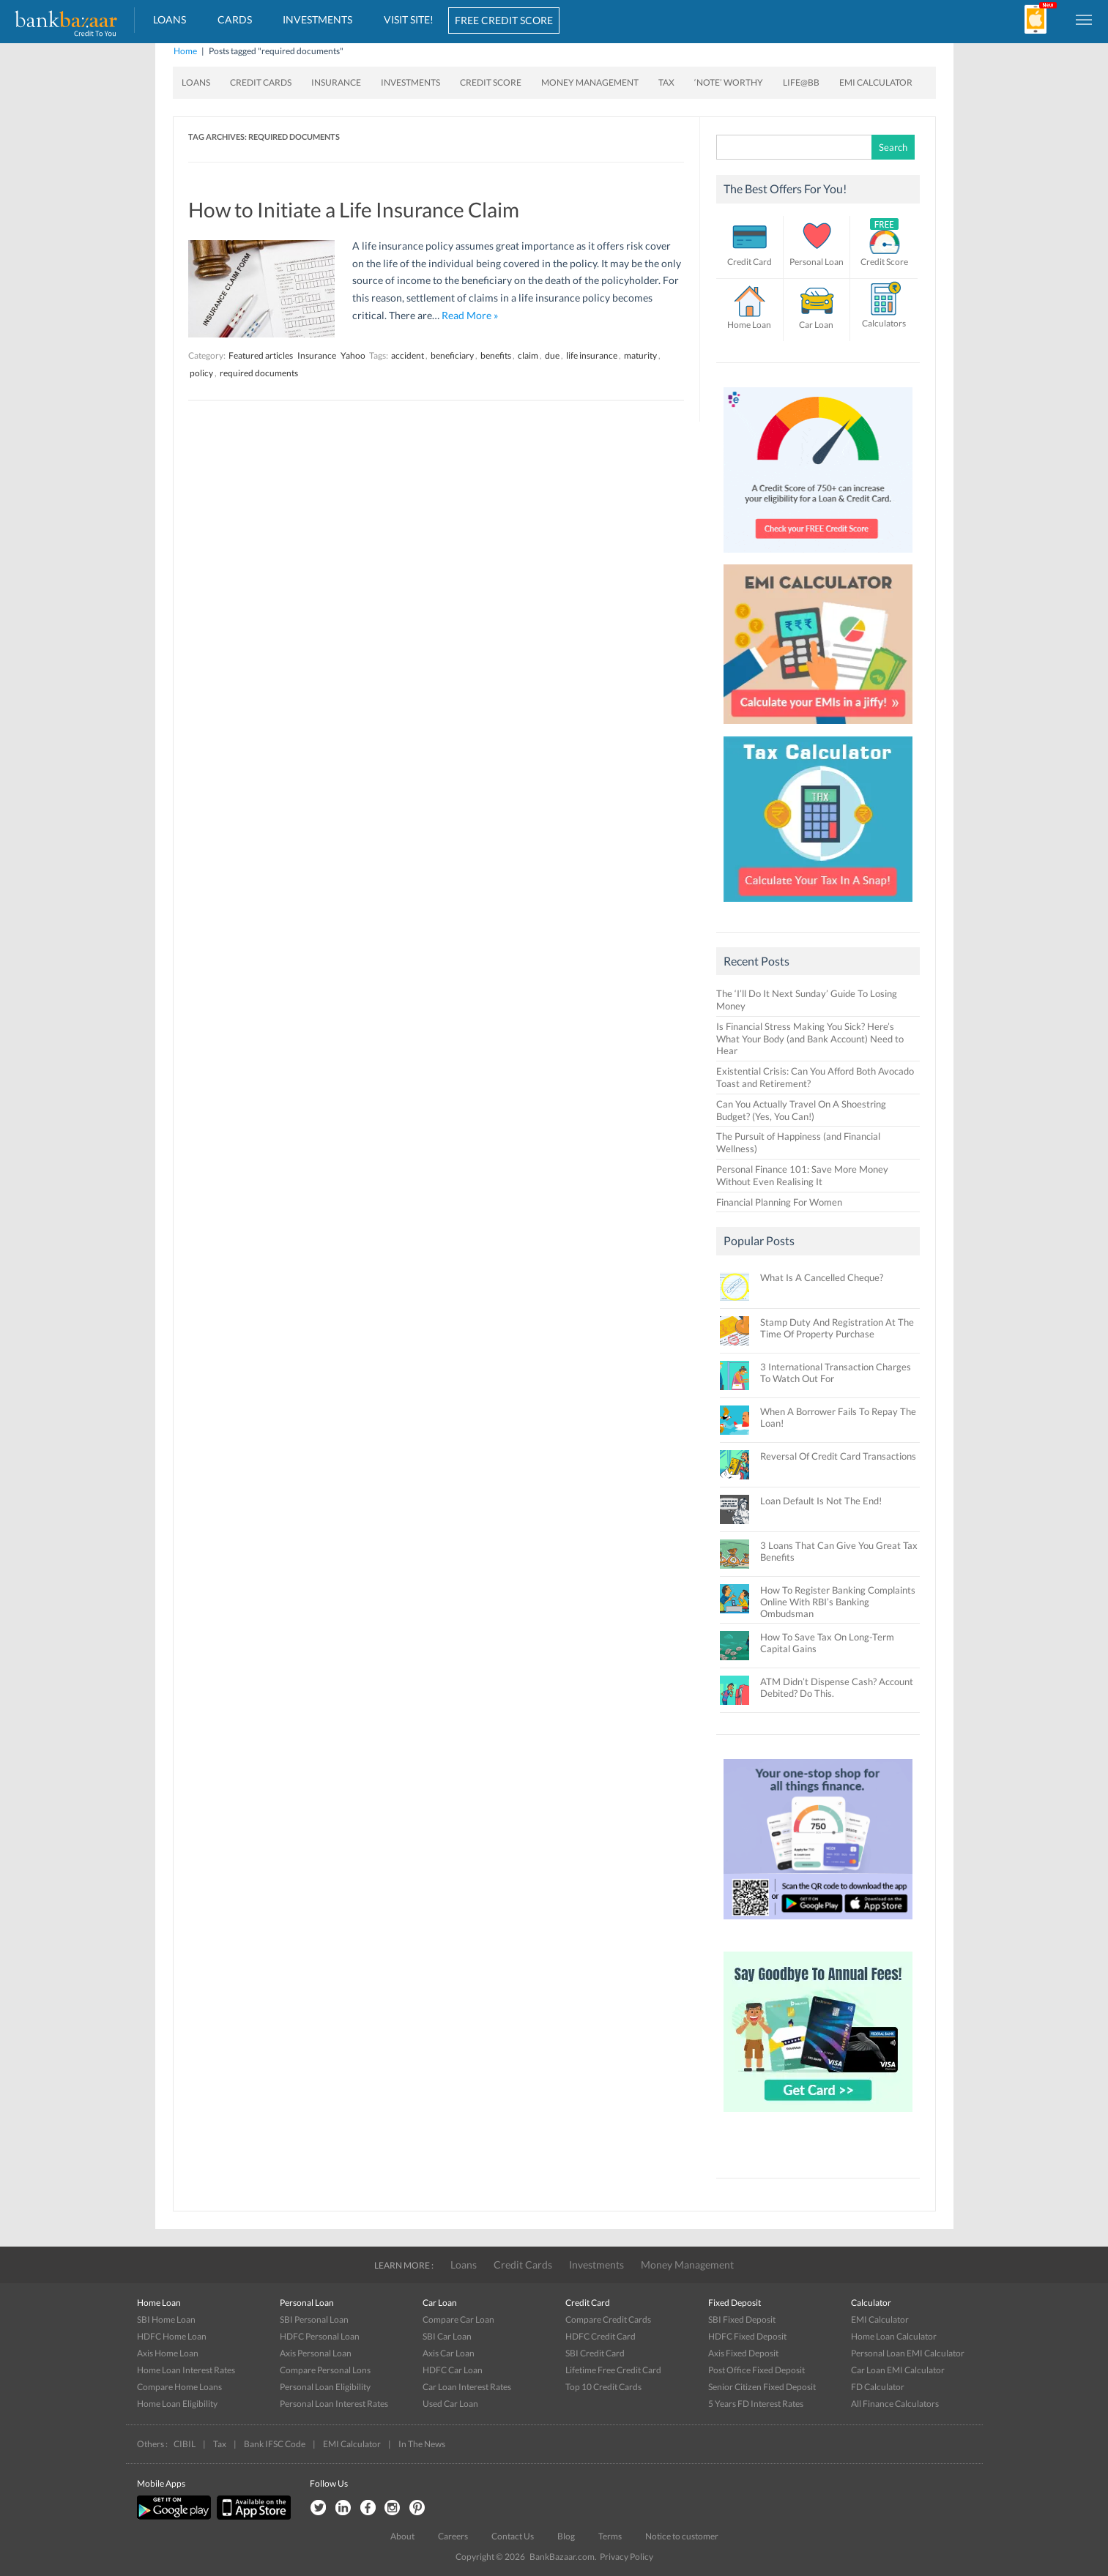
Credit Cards (260, 82)
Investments (317, 19)
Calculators (884, 323)
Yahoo (353, 355)
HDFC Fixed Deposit (747, 2336)
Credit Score (490, 82)
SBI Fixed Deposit (742, 2319)
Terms (610, 2536)
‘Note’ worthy (728, 82)
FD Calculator (877, 2386)
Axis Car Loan (449, 2353)
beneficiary (452, 355)
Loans (169, 19)
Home (185, 50)
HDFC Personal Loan (320, 2336)
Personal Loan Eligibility (325, 2386)
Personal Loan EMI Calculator (907, 2353)
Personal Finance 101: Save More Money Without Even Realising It (802, 1175)
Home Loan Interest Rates (186, 2369)
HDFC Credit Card (600, 2336)
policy (201, 372)
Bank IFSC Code (274, 2443)
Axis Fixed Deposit (743, 2353)
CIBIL (185, 2443)
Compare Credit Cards (608, 2319)
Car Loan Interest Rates (467, 2386)
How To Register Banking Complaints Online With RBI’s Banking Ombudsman (837, 1601)
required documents (259, 372)
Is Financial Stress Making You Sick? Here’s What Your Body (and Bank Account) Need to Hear (810, 1038)
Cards (234, 19)
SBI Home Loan (166, 2319)
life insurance (591, 355)
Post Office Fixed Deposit (756, 2369)
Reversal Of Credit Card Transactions (838, 1456)
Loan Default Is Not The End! (821, 1501)
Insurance (336, 82)
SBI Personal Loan (314, 2319)
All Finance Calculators (895, 2403)
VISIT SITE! (409, 19)
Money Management (590, 82)
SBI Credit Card (595, 2353)
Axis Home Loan (167, 2353)
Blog (566, 2536)
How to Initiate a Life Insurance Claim (353, 209)
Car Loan (816, 324)
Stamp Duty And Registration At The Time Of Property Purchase (837, 1328)
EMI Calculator (875, 82)
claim (528, 355)
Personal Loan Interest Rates (334, 2403)
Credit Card (749, 261)
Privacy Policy (626, 2556)
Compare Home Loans (179, 2386)
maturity (640, 355)
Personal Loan (816, 261)
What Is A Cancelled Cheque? (821, 1277)
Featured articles (260, 355)
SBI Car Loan (447, 2336)
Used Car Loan (450, 2403)
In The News (421, 2443)
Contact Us (512, 2536)
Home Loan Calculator (894, 2336)
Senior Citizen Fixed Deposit (762, 2386)
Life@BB (801, 82)
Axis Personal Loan (316, 2353)
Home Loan (749, 324)
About (402, 2536)
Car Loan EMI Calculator (898, 2369)
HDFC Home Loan (172, 2336)
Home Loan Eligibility (177, 2403)
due (552, 355)
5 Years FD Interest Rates (755, 2403)
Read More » (470, 315)
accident (407, 355)
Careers (453, 2536)
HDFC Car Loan (453, 2369)
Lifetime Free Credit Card (613, 2369)
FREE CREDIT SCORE (504, 20)
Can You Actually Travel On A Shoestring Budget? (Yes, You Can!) (801, 1110)
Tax (666, 82)
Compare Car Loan (458, 2319)
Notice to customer (681, 2536)
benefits (495, 355)
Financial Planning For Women (779, 1202)
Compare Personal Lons (325, 2369)
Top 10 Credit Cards (603, 2386)
